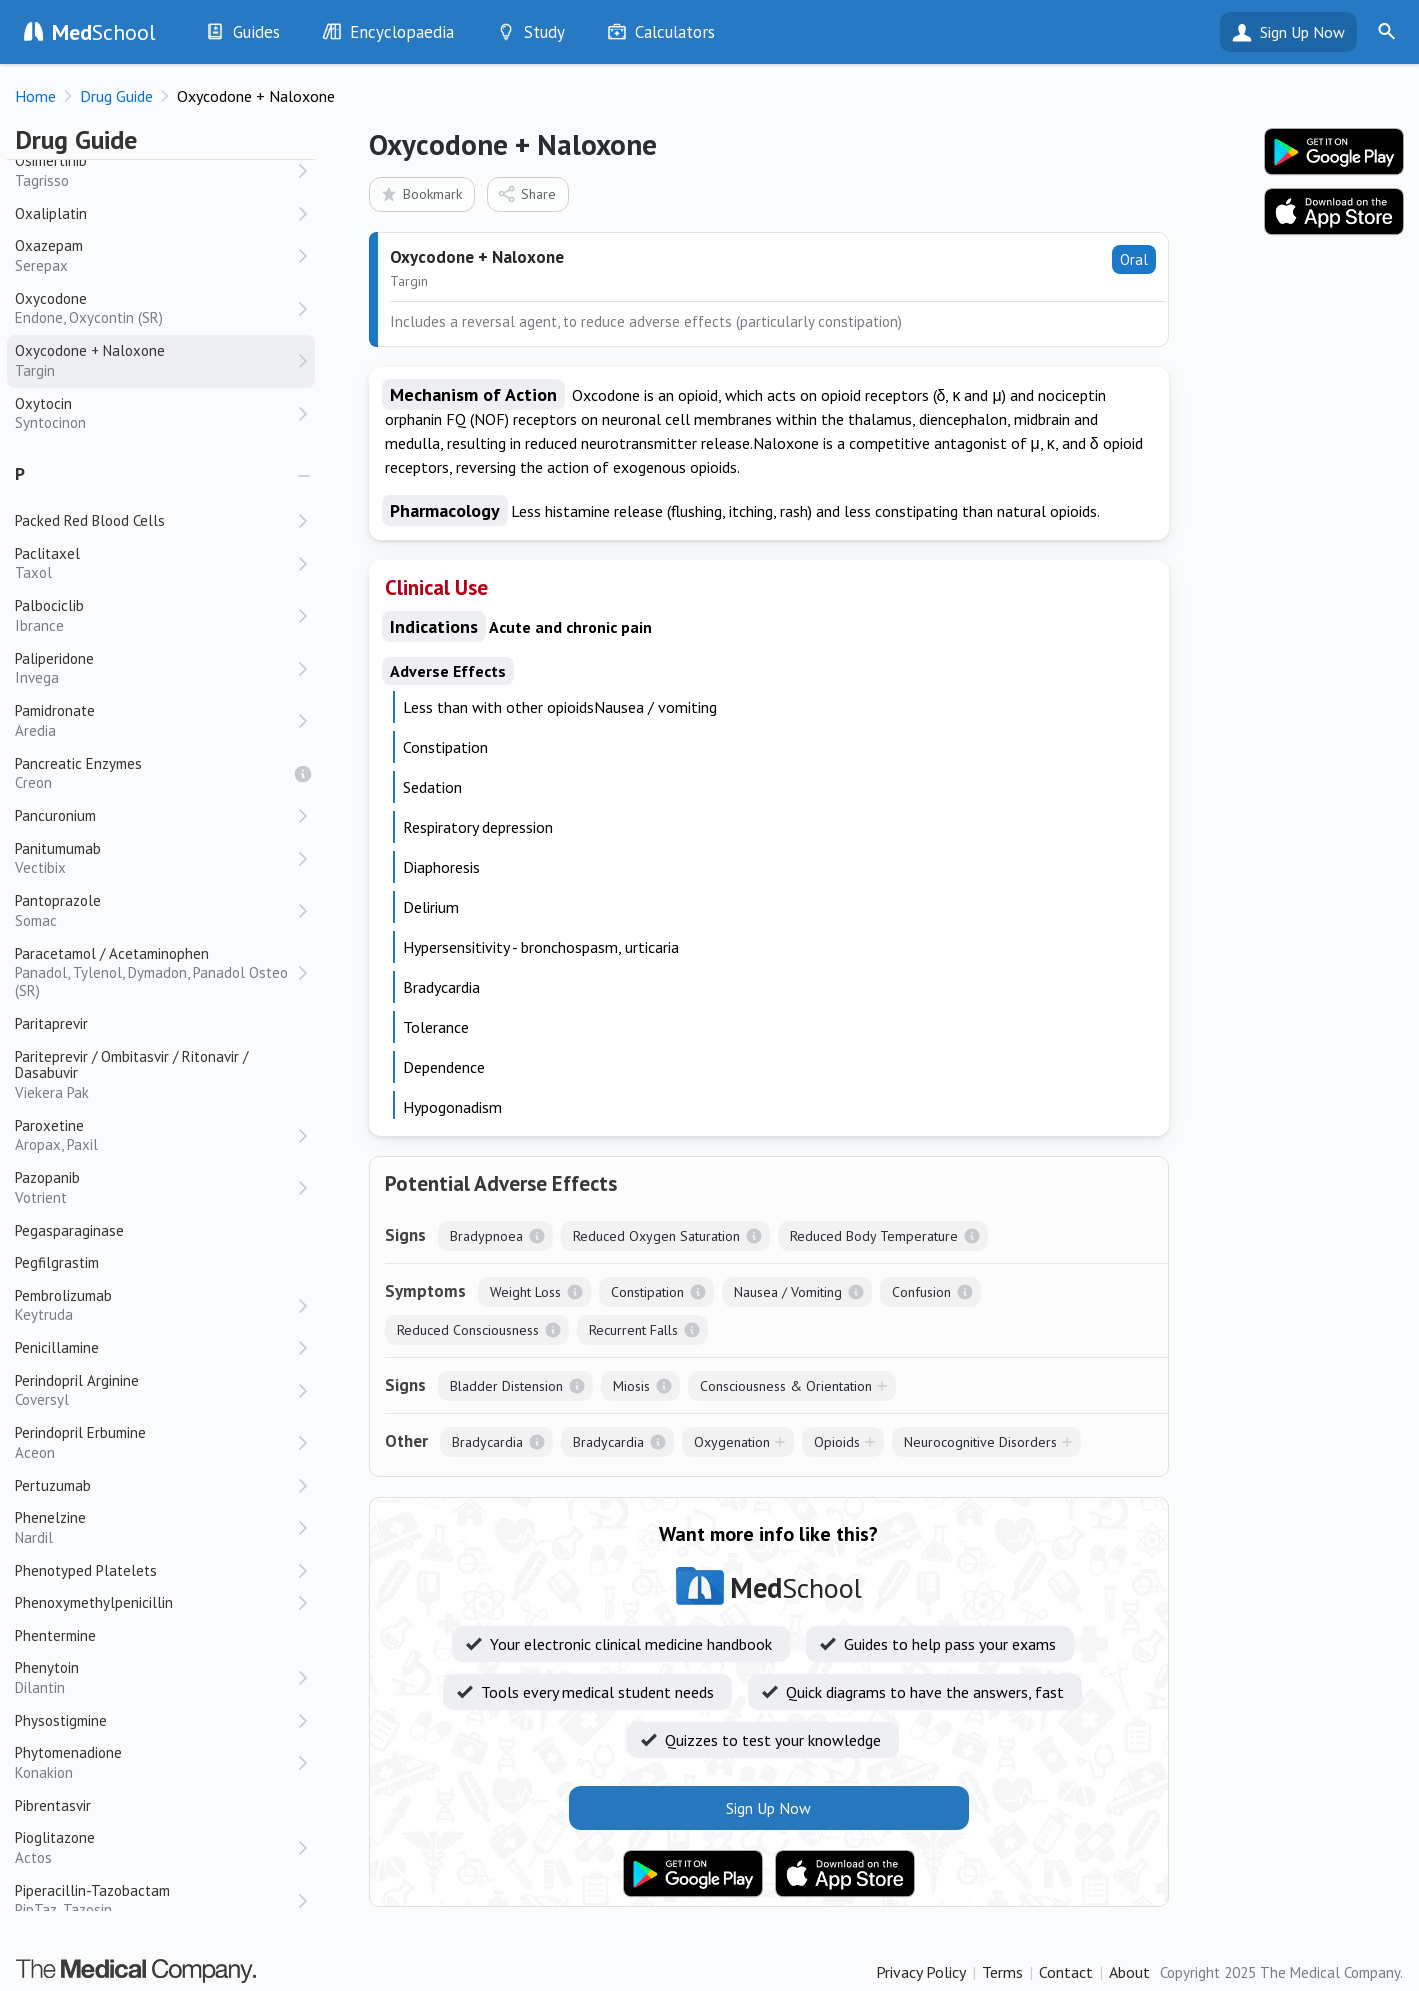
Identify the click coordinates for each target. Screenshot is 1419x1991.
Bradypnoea (486, 1236)
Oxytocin (155, 413)
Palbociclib (155, 615)
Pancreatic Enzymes (155, 773)
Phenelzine (155, 1527)
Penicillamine (57, 1347)
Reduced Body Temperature (874, 1236)
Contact (1066, 1972)
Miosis (631, 1386)
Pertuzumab (53, 1485)
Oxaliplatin (51, 213)
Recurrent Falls (633, 1330)
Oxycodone (155, 308)
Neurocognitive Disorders (980, 1442)
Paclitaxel (155, 563)
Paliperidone (155, 668)
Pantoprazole (155, 910)
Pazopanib (155, 1187)
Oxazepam (155, 255)
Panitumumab (155, 858)
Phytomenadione (155, 1762)
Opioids (837, 1442)
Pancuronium (55, 815)
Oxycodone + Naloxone (155, 360)
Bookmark (420, 193)
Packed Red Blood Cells (90, 520)
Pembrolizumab (155, 1305)
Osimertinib (155, 170)
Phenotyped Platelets (86, 1570)
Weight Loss (525, 1292)
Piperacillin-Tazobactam (155, 1900)
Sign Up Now (1302, 32)
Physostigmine (61, 1720)
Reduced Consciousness (468, 1330)
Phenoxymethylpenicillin (94, 1602)
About (1129, 1972)
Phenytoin (155, 1677)
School (104, 32)
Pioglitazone (155, 1847)
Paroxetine (155, 1135)
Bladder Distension (506, 1386)
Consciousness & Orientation (786, 1386)
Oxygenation (732, 1442)
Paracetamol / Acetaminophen (155, 972)
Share (526, 193)
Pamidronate (155, 720)
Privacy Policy (921, 1972)
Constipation (647, 1292)
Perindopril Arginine (155, 1390)
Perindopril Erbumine (155, 1442)
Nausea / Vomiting (788, 1292)
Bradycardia (487, 1442)
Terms (1002, 1972)
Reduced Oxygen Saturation (656, 1236)
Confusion (921, 1292)
